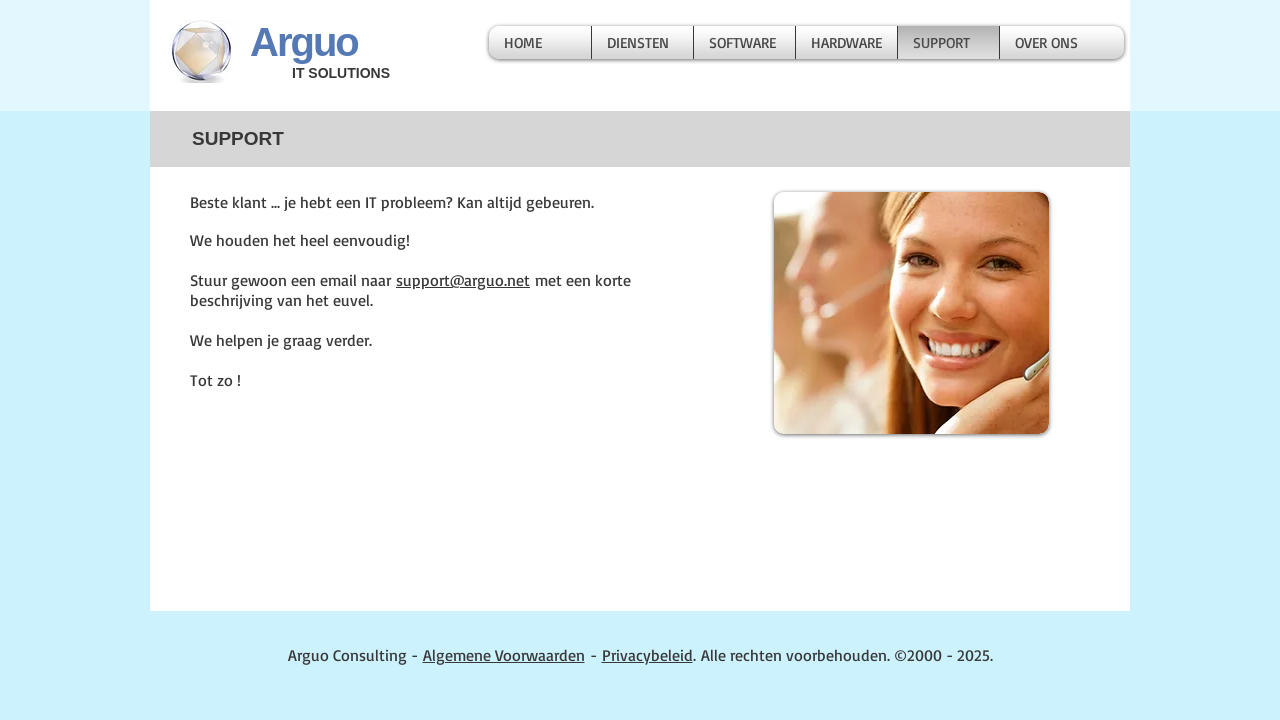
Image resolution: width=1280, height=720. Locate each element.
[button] (642, 42)
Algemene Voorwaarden (504, 655)
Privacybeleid (647, 655)
